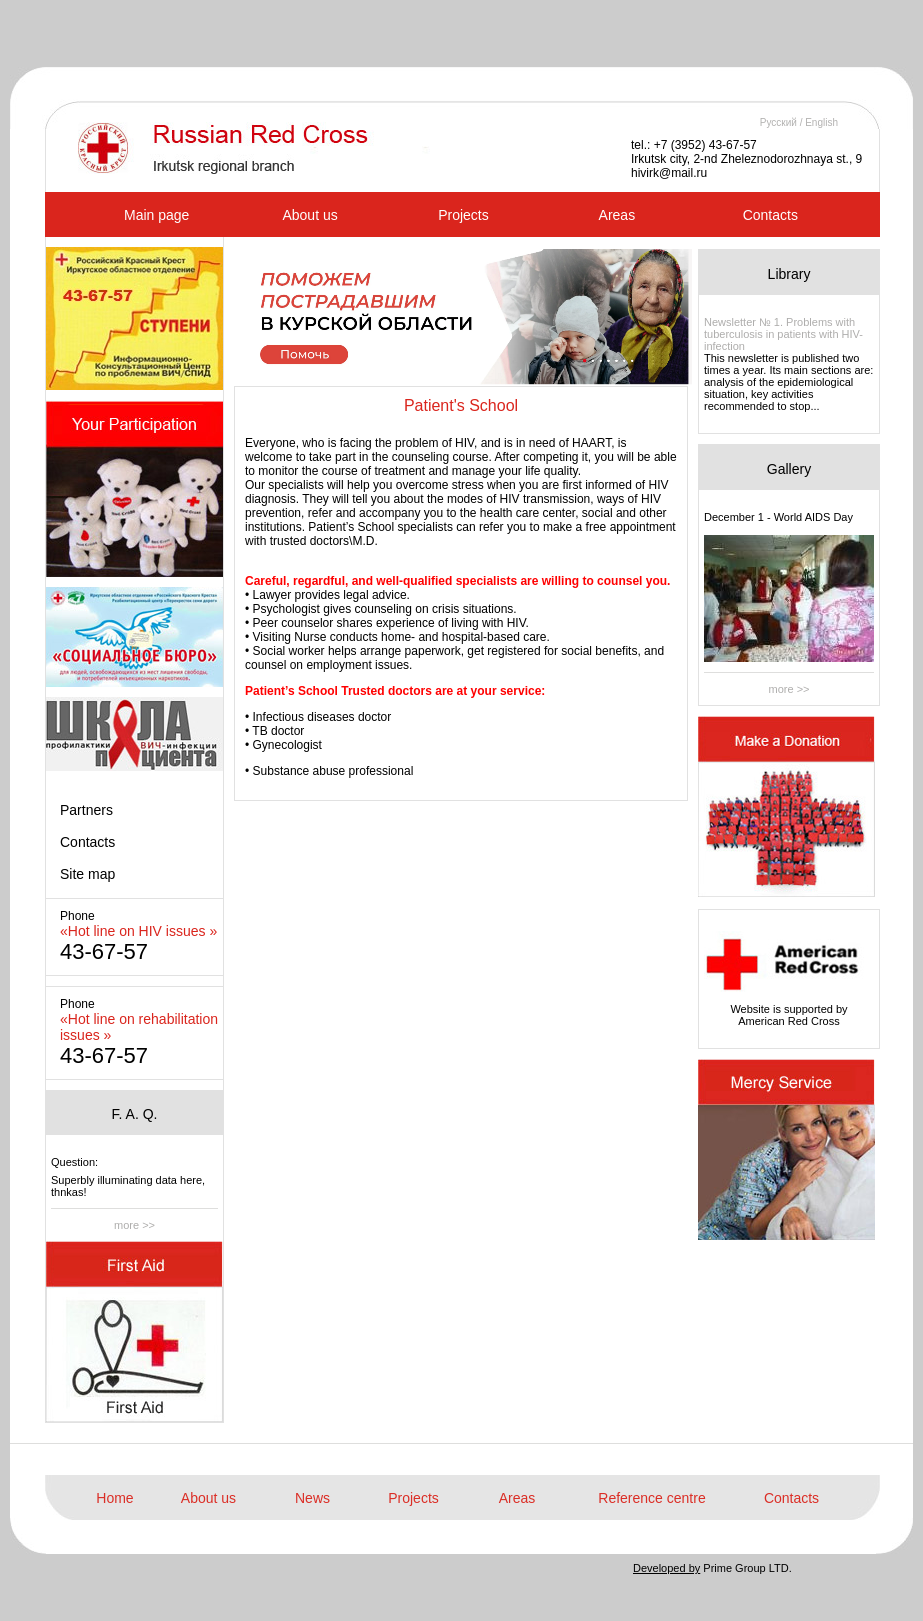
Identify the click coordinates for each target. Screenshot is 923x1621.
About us (309, 215)
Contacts (770, 215)
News (312, 1498)
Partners (86, 810)
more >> (134, 1225)
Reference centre (651, 1498)
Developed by (666, 1568)
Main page (156, 215)
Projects (463, 215)
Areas (617, 215)
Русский (778, 122)
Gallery (789, 469)
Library (789, 274)
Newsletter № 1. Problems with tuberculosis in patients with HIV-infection (783, 334)
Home (114, 1498)
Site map (87, 874)
